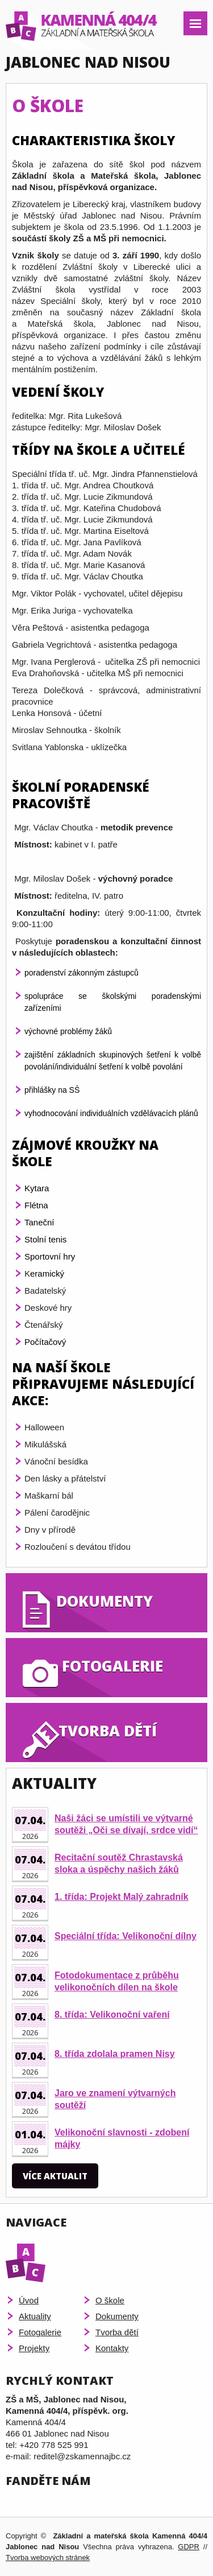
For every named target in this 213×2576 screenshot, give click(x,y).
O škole (109, 2300)
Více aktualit (55, 2176)
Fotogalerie (40, 2332)
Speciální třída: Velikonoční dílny (126, 1936)
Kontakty (111, 2348)
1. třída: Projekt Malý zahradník (122, 1897)
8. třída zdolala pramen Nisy (115, 2054)
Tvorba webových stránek (48, 2557)
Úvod (29, 2300)
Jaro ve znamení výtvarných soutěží (115, 2099)
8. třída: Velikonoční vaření (112, 2014)
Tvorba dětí (117, 2332)
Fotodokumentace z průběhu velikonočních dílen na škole (117, 1981)
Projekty (34, 2348)
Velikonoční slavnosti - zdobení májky (122, 2138)
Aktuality (35, 2316)
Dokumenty (117, 2316)
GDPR (188, 2546)
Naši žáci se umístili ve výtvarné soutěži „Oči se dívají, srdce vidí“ (126, 1824)
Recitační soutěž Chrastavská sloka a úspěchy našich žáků (119, 1863)
